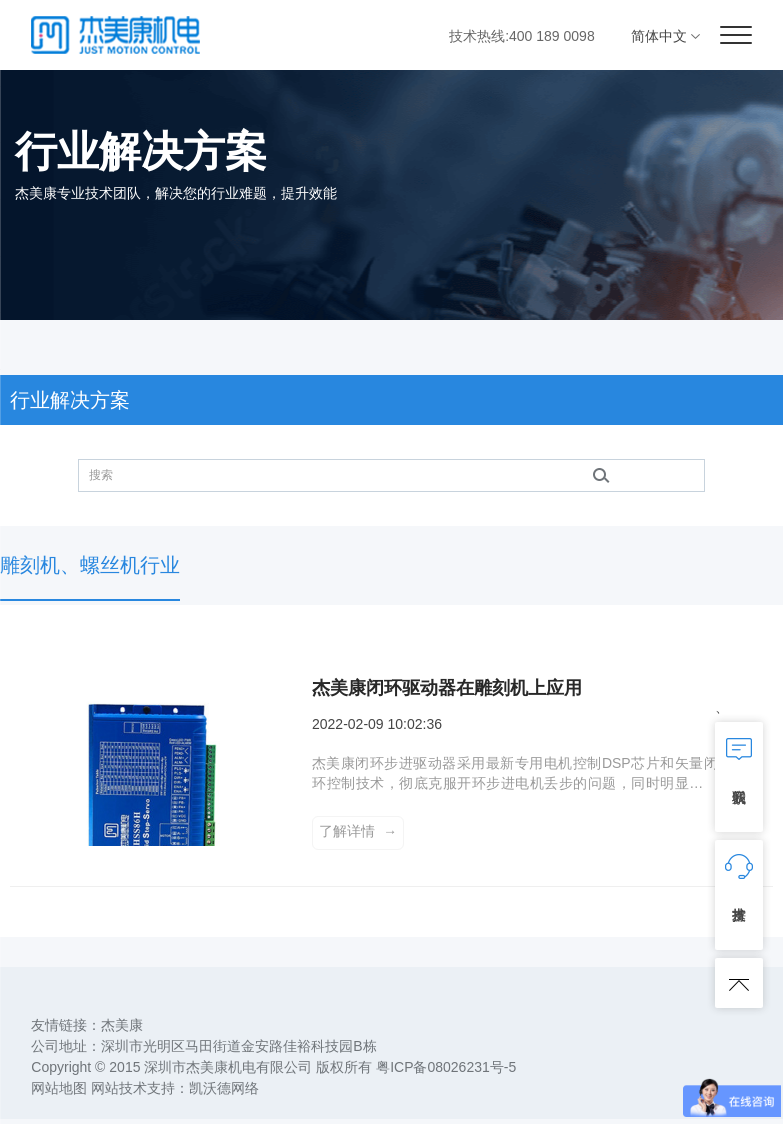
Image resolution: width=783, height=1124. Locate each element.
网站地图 (59, 1093)
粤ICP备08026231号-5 (446, 1072)
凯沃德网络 (224, 1093)
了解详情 (358, 834)
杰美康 (122, 1030)
